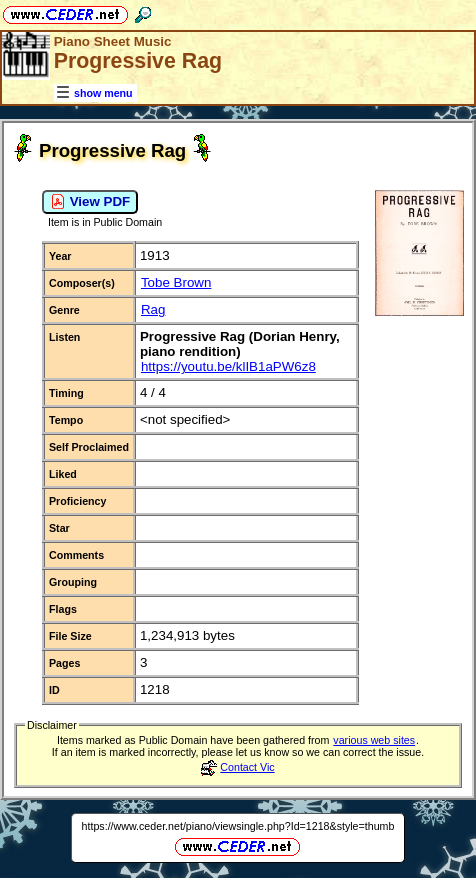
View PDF (90, 202)
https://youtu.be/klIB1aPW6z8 (228, 366)
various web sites (374, 740)
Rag (153, 309)
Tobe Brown (176, 282)
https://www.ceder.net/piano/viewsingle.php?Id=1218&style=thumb (238, 826)
